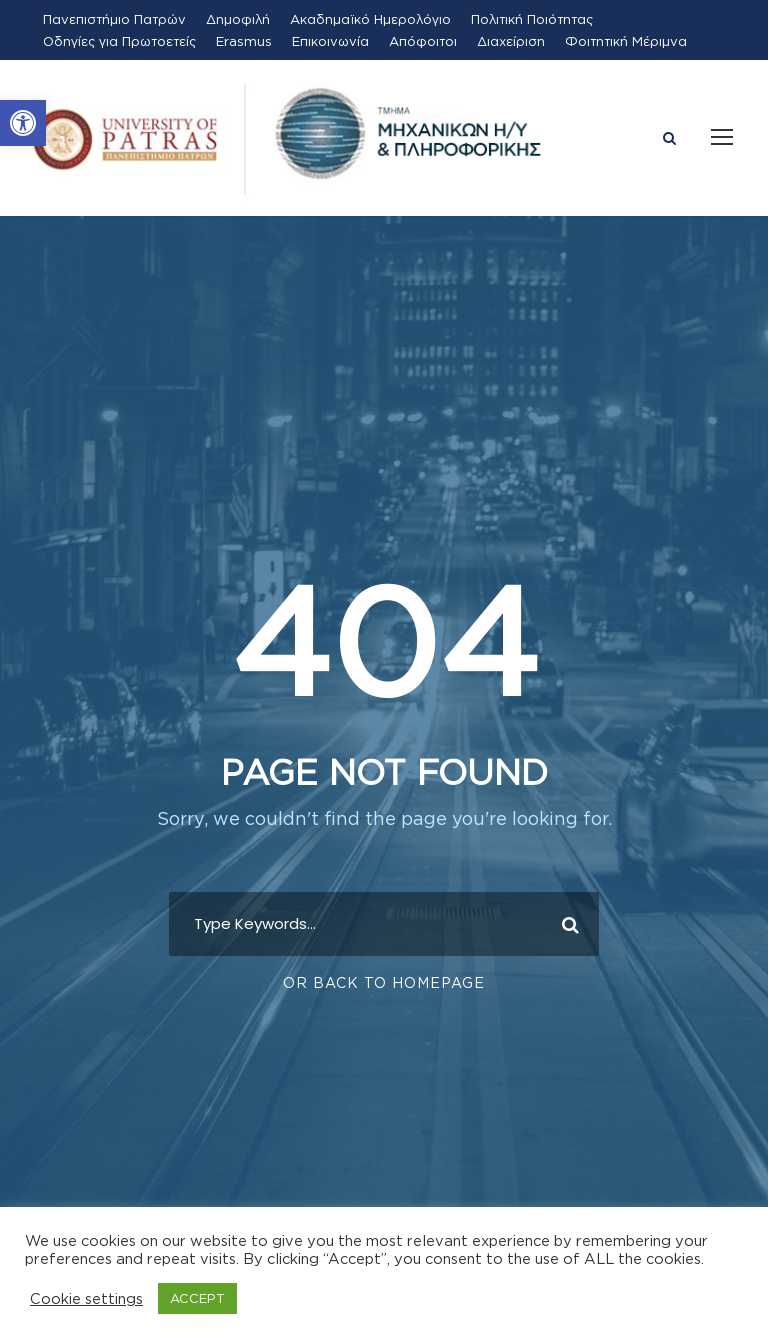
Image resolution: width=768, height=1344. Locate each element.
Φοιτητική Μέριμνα (626, 41)
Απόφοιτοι (423, 41)
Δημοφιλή (238, 19)
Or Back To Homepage (384, 982)
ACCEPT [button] (197, 1298)
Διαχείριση (511, 41)
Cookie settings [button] (86, 1298)
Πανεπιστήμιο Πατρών (114, 19)
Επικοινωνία (330, 41)
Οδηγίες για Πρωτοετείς (119, 41)
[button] (23, 123)
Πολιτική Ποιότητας (532, 19)
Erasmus (244, 41)
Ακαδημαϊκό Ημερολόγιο (370, 19)
